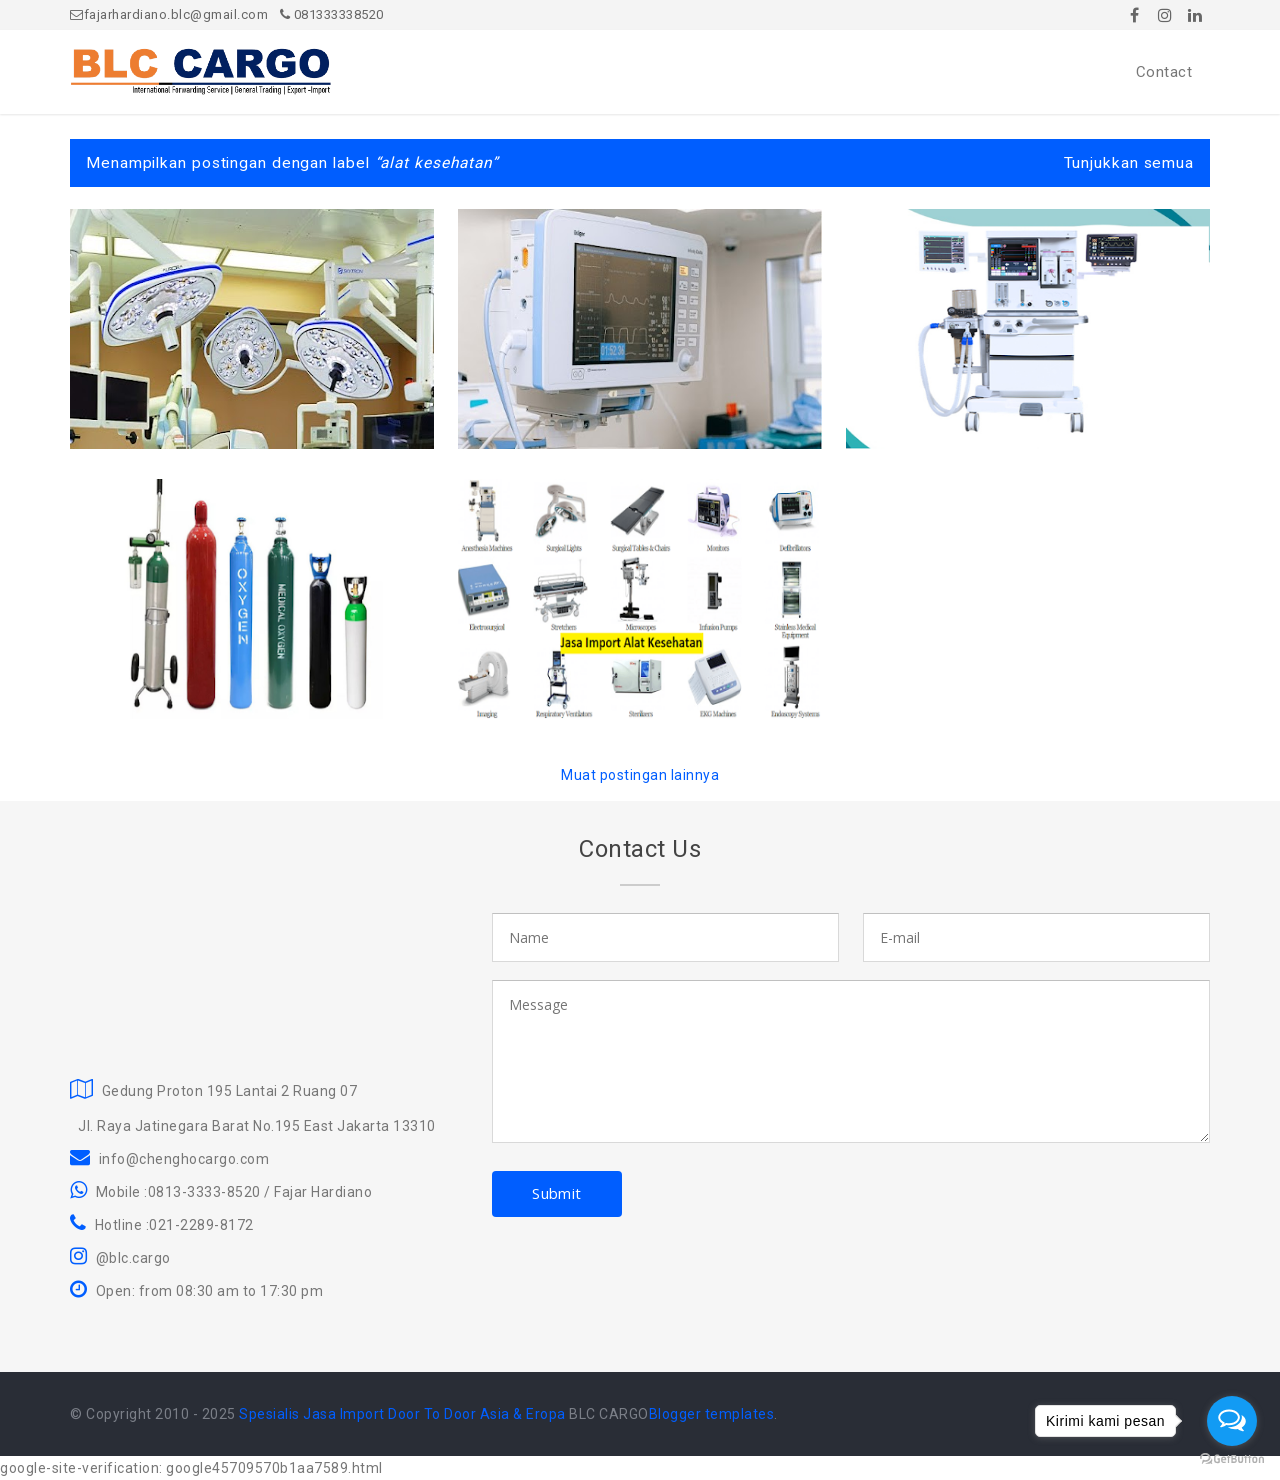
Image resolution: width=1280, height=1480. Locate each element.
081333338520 (332, 14)
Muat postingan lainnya (640, 775)
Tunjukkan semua (1129, 163)
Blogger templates (712, 1414)
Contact (1164, 72)
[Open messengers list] (1232, 1421)
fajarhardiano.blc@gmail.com (169, 14)
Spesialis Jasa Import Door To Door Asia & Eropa (402, 1414)
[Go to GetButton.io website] (1232, 1459)
